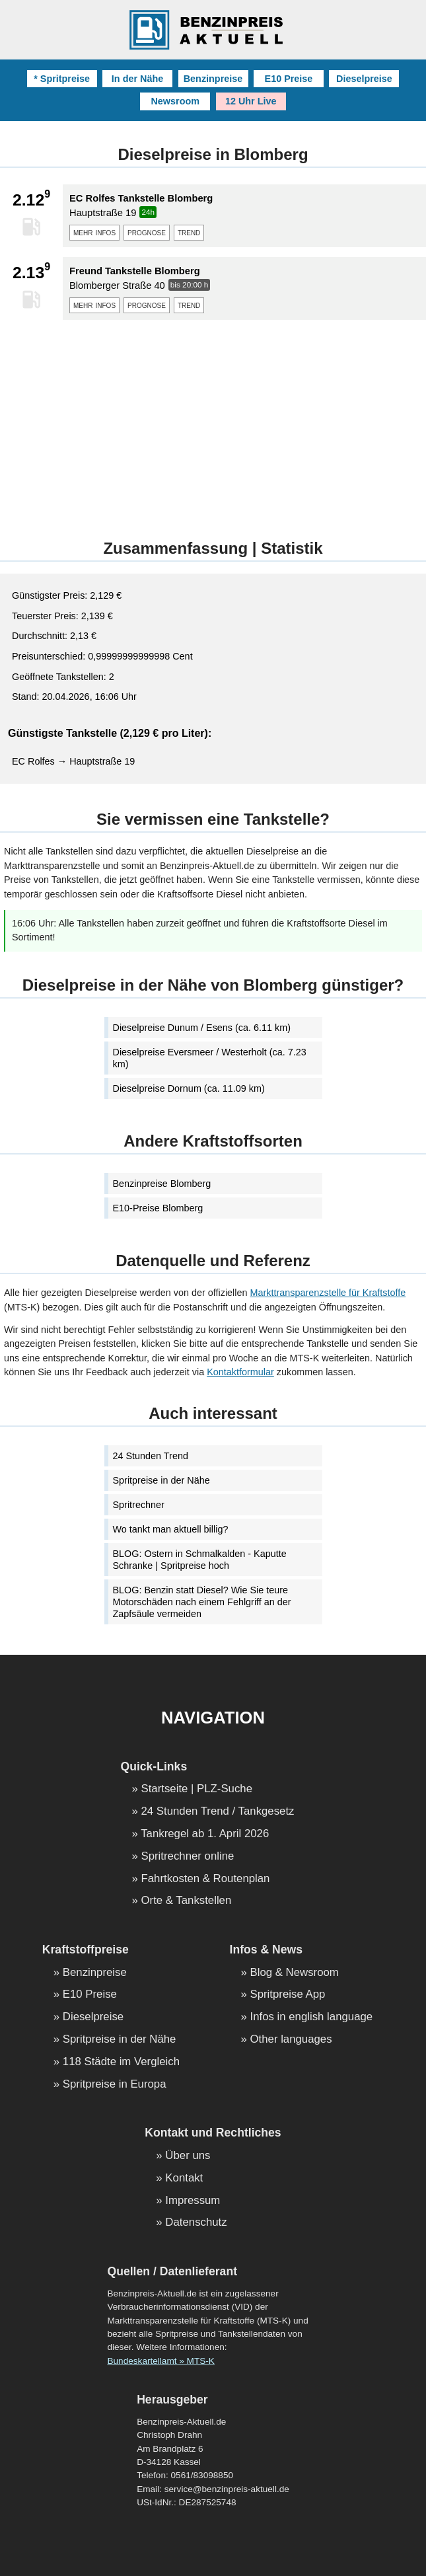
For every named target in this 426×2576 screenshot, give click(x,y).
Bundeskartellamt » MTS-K (160, 2361)
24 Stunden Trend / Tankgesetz (217, 1811)
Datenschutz (196, 2222)
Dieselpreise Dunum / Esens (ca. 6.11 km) (202, 1027)
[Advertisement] (213, 422)
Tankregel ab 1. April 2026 (205, 1834)
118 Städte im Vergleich (121, 2062)
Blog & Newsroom (294, 1973)
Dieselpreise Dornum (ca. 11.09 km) (189, 1088)
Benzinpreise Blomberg (162, 1183)
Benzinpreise (213, 78)
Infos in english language (311, 2017)
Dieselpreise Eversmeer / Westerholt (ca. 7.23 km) (209, 1058)
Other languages (291, 2039)
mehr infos (94, 232)
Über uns (187, 2156)
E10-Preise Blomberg (158, 1208)
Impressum (192, 2201)
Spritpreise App (288, 1994)
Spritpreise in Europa (114, 2084)
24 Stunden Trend (150, 1456)
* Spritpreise (62, 78)
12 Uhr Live (251, 101)
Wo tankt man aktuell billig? (171, 1529)
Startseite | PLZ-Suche (196, 1789)
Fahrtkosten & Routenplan (205, 1879)
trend (189, 232)
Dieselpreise (364, 78)
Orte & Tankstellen (186, 1901)
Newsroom (175, 101)
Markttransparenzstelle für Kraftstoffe (328, 1292)
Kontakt (184, 2178)
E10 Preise (289, 78)
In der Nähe (137, 78)
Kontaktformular (240, 1372)
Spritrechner (138, 1504)
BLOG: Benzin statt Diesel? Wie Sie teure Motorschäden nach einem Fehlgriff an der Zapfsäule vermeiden (202, 1602)
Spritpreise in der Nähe (161, 1480)
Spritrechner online (187, 1856)
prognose (146, 232)
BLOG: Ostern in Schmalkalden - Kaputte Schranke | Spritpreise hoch (200, 1559)
